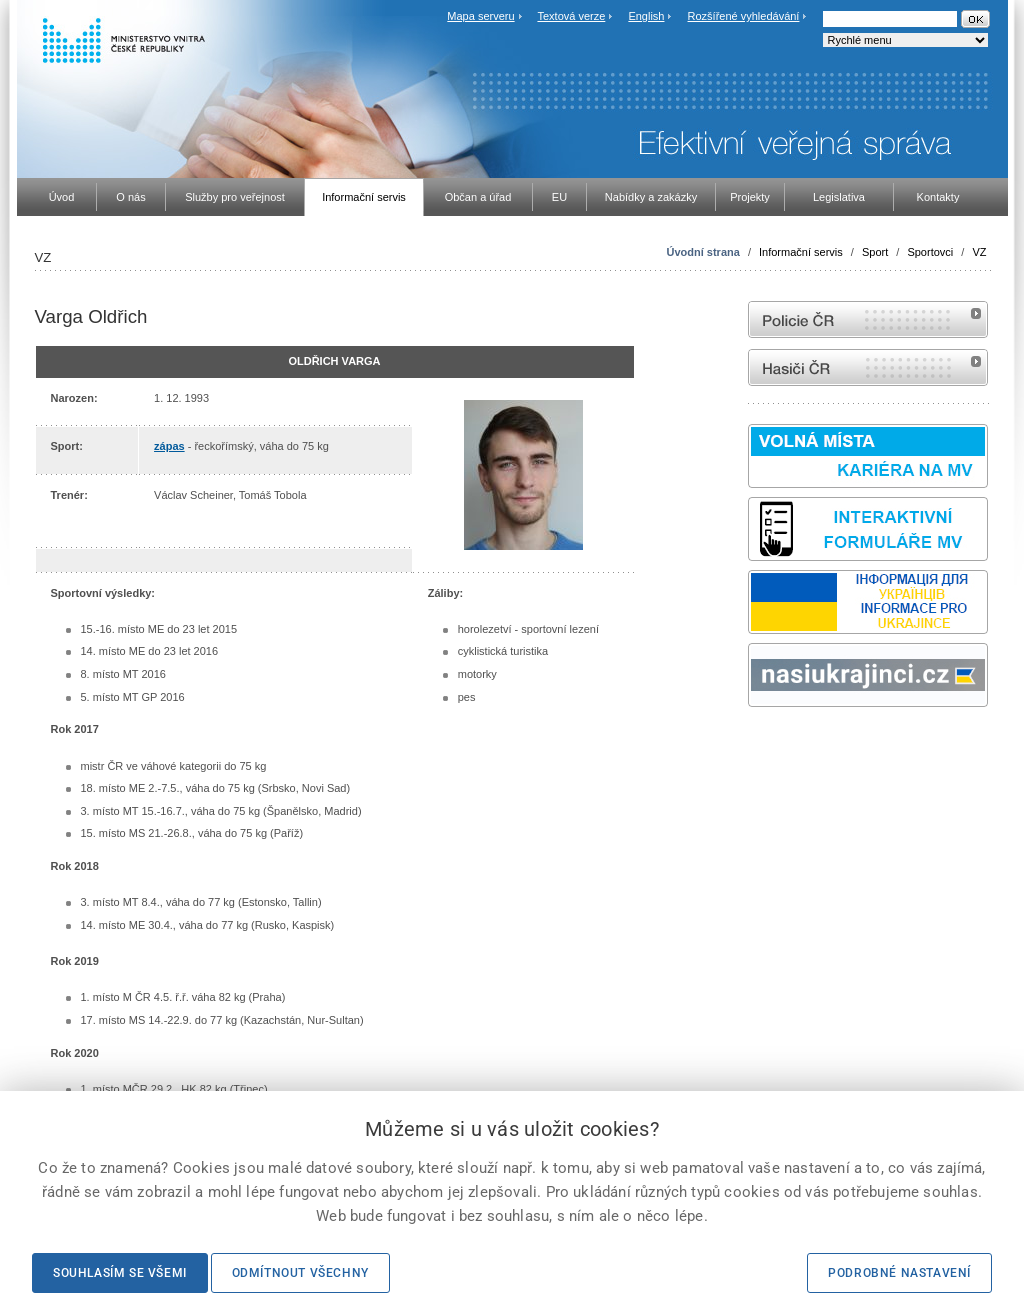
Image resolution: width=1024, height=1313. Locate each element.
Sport (875, 252)
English (646, 16)
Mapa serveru (480, 16)
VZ (979, 252)
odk (758, 744)
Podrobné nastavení (899, 1273)
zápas (169, 446)
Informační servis (801, 252)
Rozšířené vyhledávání (744, 16)
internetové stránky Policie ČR (868, 319)
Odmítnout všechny (300, 1273)
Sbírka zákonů (751, 744)
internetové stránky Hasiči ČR (868, 367)
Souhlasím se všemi (120, 1273)
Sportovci (930, 252)
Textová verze (571, 16)
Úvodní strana (702, 252)
